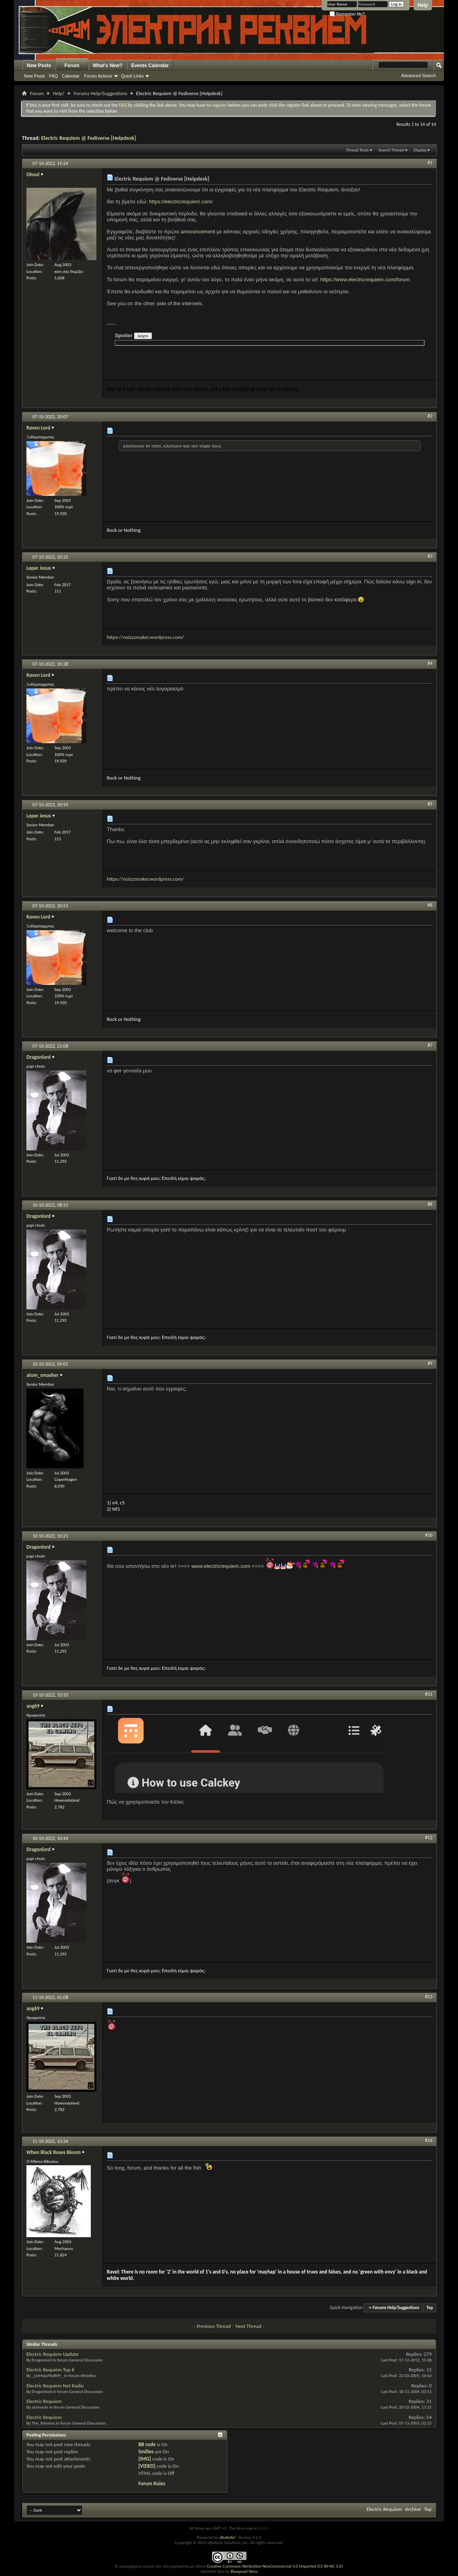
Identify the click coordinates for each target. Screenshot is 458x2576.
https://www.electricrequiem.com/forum (365, 279)
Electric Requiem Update (52, 2354)
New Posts (39, 65)
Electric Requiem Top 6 (50, 2370)
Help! (58, 93)
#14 (428, 2140)
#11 (428, 1694)
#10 (428, 1535)
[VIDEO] (147, 2466)
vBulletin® (228, 2537)
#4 (430, 663)
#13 (428, 1996)
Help (423, 5)
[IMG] (144, 2459)
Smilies (146, 2452)
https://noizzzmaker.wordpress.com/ (145, 637)
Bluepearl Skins (244, 2571)
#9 (430, 1363)
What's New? (107, 65)
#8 (430, 1204)
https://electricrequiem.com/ (181, 202)
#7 (430, 1045)
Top (429, 2307)
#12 (428, 1837)
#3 (430, 556)
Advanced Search (418, 75)
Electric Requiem (44, 2401)
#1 (430, 162)
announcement (198, 232)
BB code (147, 2444)
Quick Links (132, 76)
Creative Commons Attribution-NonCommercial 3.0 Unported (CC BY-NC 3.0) (274, 2566)
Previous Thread (214, 2326)
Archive (413, 2509)
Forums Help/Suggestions (100, 93)
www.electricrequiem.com (220, 1566)
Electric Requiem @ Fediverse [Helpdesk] (88, 138)
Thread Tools (357, 150)
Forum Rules (151, 2483)
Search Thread (391, 150)
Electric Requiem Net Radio (55, 2386)
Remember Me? (347, 14)
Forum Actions (98, 76)
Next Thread (249, 2326)
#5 (430, 804)
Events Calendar (150, 65)
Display (420, 150)
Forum (71, 65)
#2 (430, 416)
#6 (430, 905)
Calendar (71, 76)
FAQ (53, 76)
